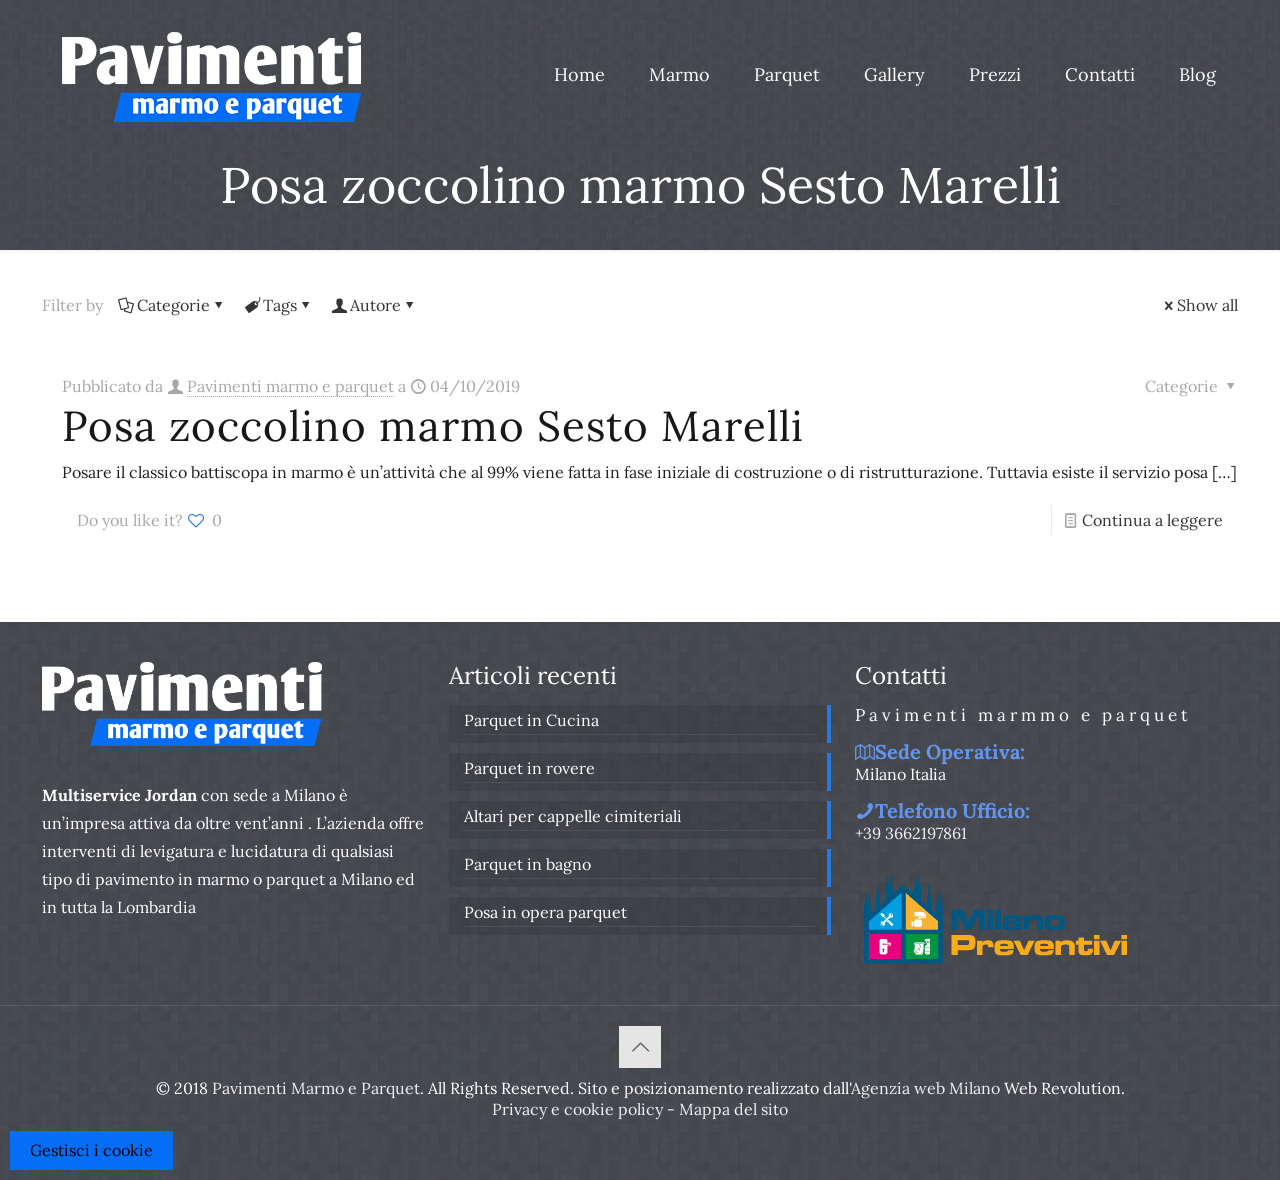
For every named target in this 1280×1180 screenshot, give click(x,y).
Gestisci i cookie (91, 1150)
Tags (278, 305)
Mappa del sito (733, 1109)
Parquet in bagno (527, 864)
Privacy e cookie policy (577, 1109)
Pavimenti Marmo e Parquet (316, 1088)
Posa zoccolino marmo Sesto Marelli (433, 426)
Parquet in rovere (529, 768)
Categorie (172, 305)
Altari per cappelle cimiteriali (573, 816)
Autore (374, 305)
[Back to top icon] (640, 1047)
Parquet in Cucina (531, 720)
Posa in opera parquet (545, 912)
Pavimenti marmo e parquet (290, 386)
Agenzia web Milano (925, 1088)
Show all (1199, 305)
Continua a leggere (1152, 520)
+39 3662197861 (911, 833)
